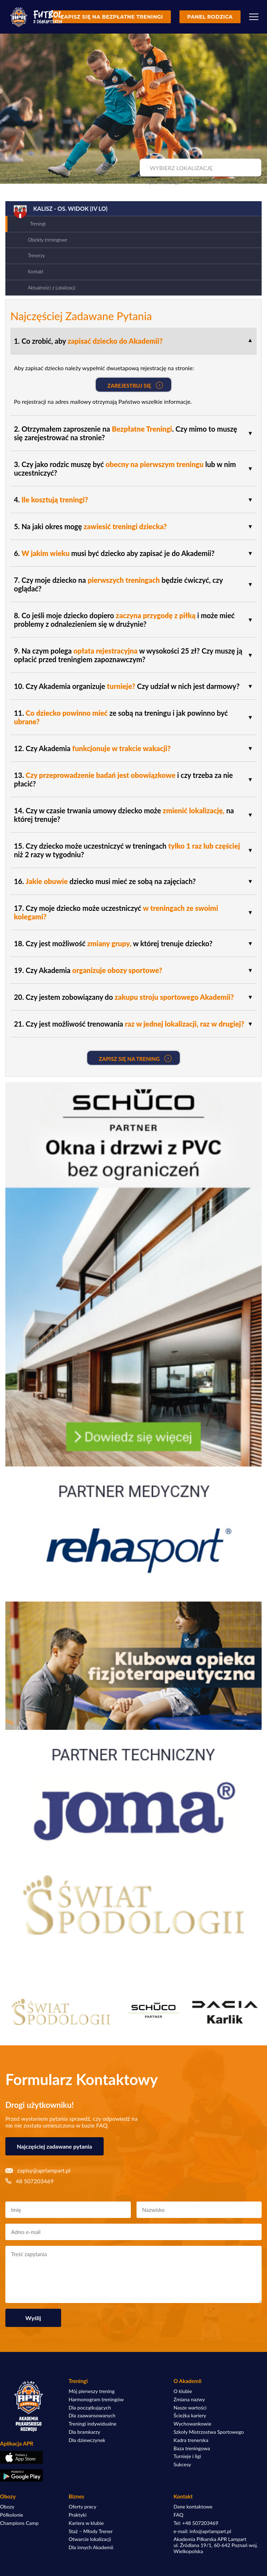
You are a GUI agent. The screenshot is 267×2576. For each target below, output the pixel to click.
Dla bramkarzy (84, 2432)
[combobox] (199, 168)
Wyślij (33, 2317)
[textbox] (199, 168)
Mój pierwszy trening (92, 2391)
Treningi (38, 224)
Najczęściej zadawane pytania (54, 2146)
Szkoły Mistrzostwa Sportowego (209, 2432)
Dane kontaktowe (193, 2507)
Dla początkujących (90, 2408)
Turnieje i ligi (187, 2456)
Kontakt (35, 271)
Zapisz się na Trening (135, 1058)
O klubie (183, 2391)
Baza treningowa (192, 2448)
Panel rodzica (210, 17)
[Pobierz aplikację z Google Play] (28, 2475)
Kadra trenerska (191, 2440)
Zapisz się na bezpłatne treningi (111, 17)
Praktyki (77, 2515)
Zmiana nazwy (189, 2399)
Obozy (7, 2507)
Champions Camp (19, 2523)
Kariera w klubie (86, 2523)
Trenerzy (36, 255)
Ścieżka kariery (190, 2415)
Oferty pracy (82, 2507)
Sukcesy (182, 2464)
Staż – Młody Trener (91, 2531)
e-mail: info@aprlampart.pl (202, 2531)
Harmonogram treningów (96, 2399)
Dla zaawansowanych (92, 2415)
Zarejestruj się (135, 385)
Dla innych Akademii (91, 2547)
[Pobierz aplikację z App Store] (28, 2457)
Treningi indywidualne (93, 2424)
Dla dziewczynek (87, 2440)
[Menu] (253, 17)
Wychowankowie (193, 2424)
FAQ (179, 2515)
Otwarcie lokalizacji (90, 2539)
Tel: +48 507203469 (196, 2523)
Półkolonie (11, 2515)
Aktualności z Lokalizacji (51, 288)
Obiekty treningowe (47, 240)
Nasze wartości (190, 2408)
